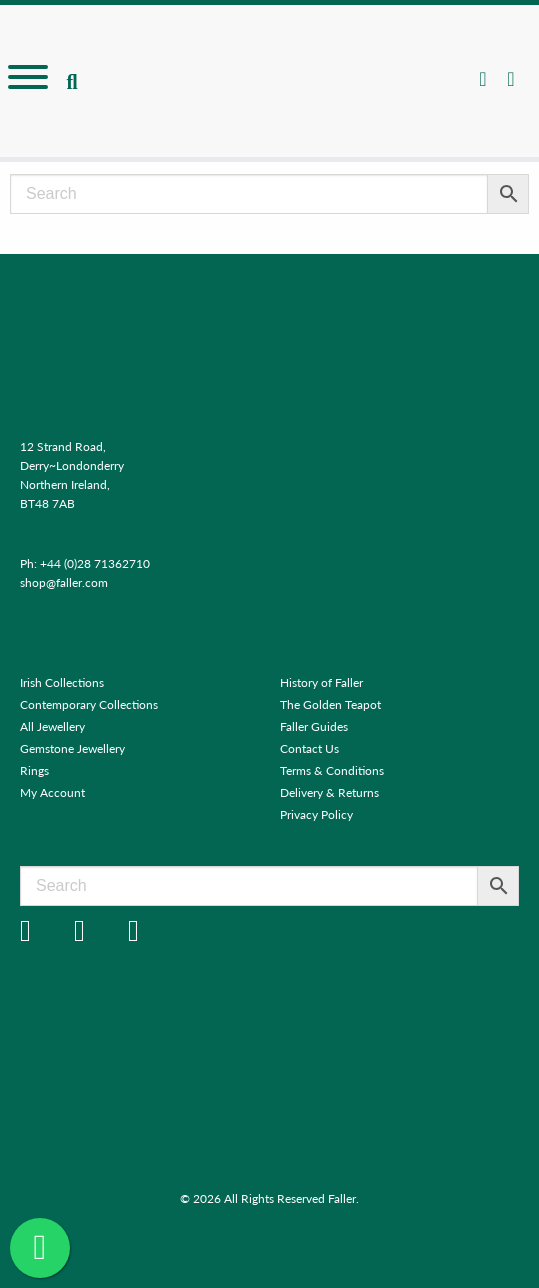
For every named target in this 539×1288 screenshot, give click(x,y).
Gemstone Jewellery (72, 748)
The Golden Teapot (330, 704)
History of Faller (321, 682)
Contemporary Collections (89, 704)
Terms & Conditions (332, 770)
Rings (34, 770)
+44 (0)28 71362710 (95, 563)
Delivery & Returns (329, 792)
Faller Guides (314, 726)
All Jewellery (52, 726)
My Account (52, 792)
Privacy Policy (316, 814)
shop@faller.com (64, 582)
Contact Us (309, 748)
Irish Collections (62, 682)
